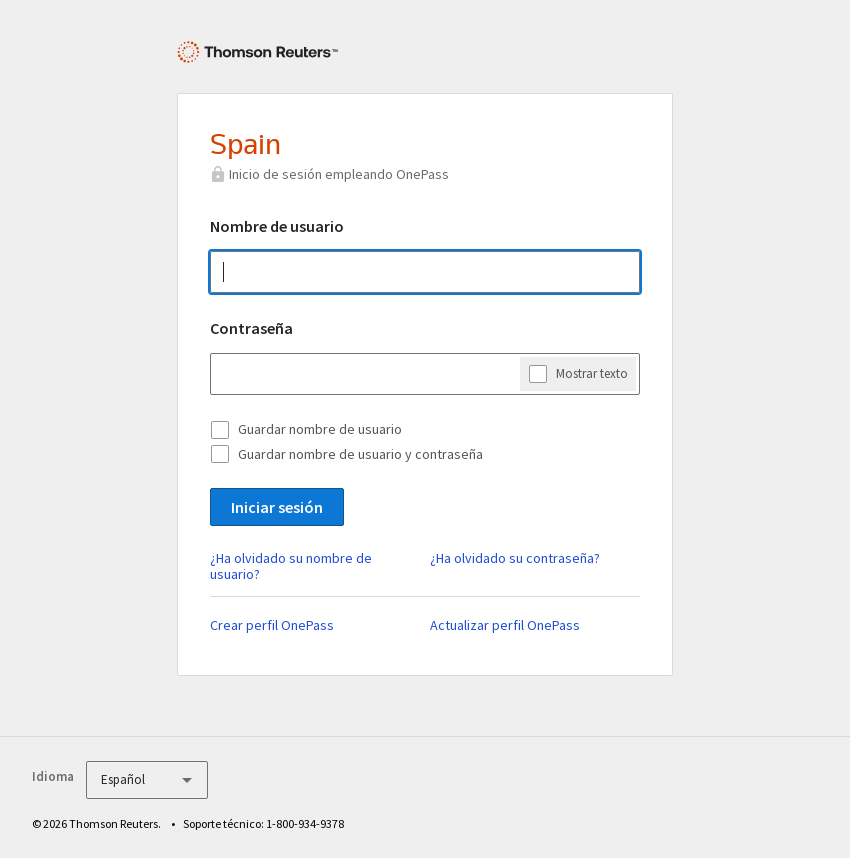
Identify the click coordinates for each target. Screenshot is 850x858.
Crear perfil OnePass (272, 625)
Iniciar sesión (277, 507)
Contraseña (251, 328)
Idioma (53, 776)
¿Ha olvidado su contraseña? (515, 558)
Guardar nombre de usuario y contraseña (360, 454)
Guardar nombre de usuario (320, 429)
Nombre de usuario (277, 226)
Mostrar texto (592, 373)
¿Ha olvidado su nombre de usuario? (291, 566)
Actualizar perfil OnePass (505, 625)
